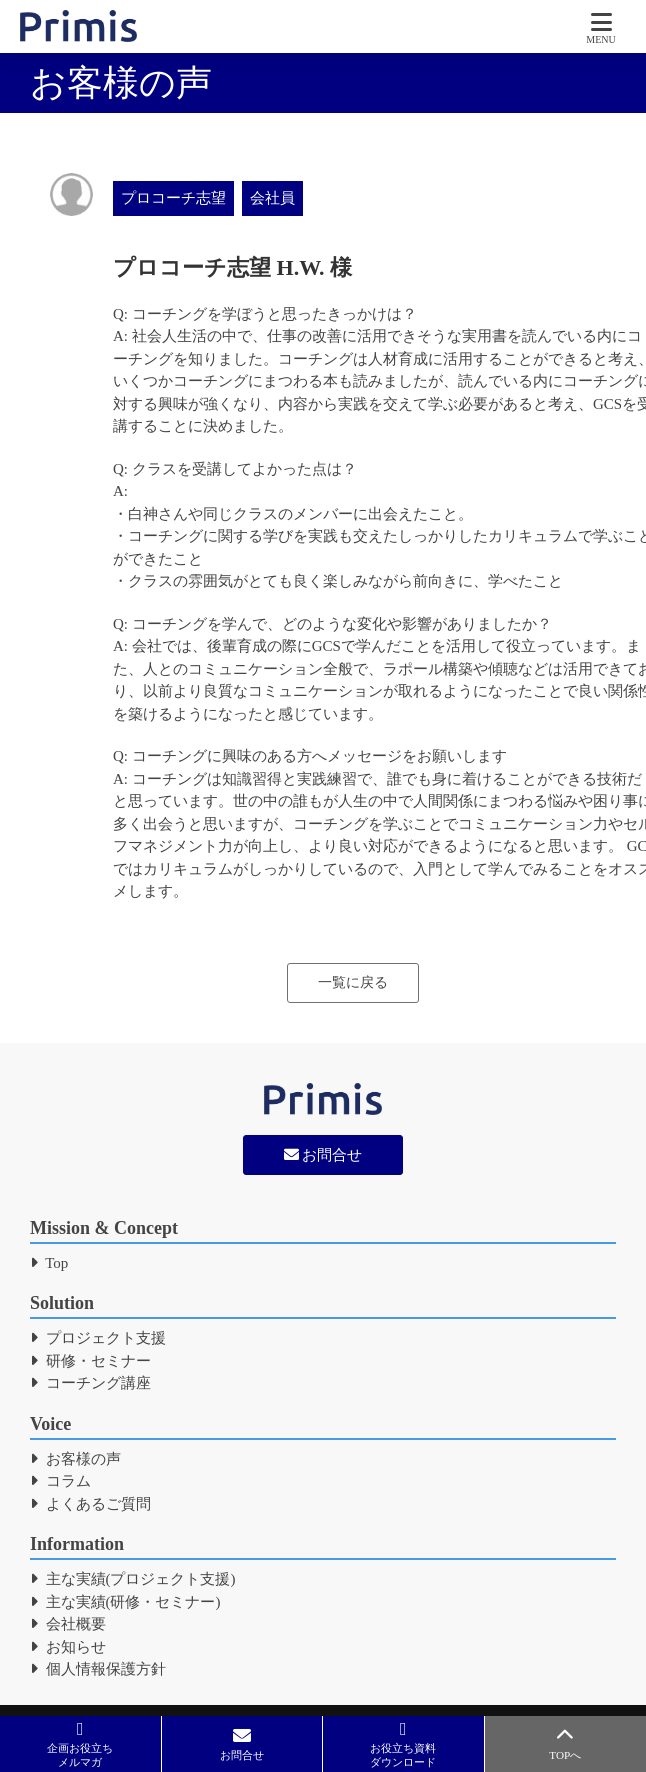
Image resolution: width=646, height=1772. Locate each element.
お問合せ (323, 1155)
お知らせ (68, 1647)
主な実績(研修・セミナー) (125, 1602)
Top (49, 1263)
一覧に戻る (353, 982)
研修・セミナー (90, 1361)
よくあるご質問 (90, 1504)
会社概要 (68, 1624)
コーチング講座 (90, 1383)
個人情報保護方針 (98, 1669)
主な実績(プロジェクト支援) (133, 1579)
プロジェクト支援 (98, 1338)
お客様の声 (75, 1459)
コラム (60, 1481)
